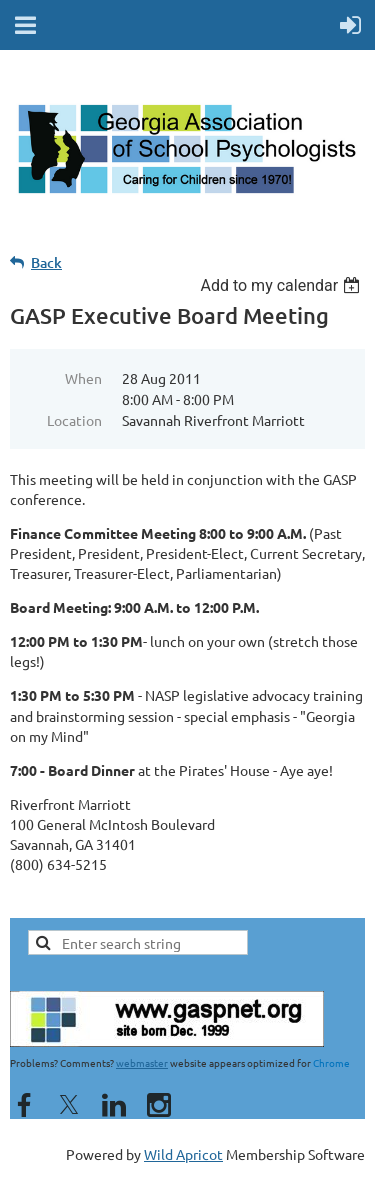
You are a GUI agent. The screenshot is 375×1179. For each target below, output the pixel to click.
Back (46, 262)
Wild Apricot (183, 1154)
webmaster (142, 1062)
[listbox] (282, 285)
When (83, 378)
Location (74, 420)
